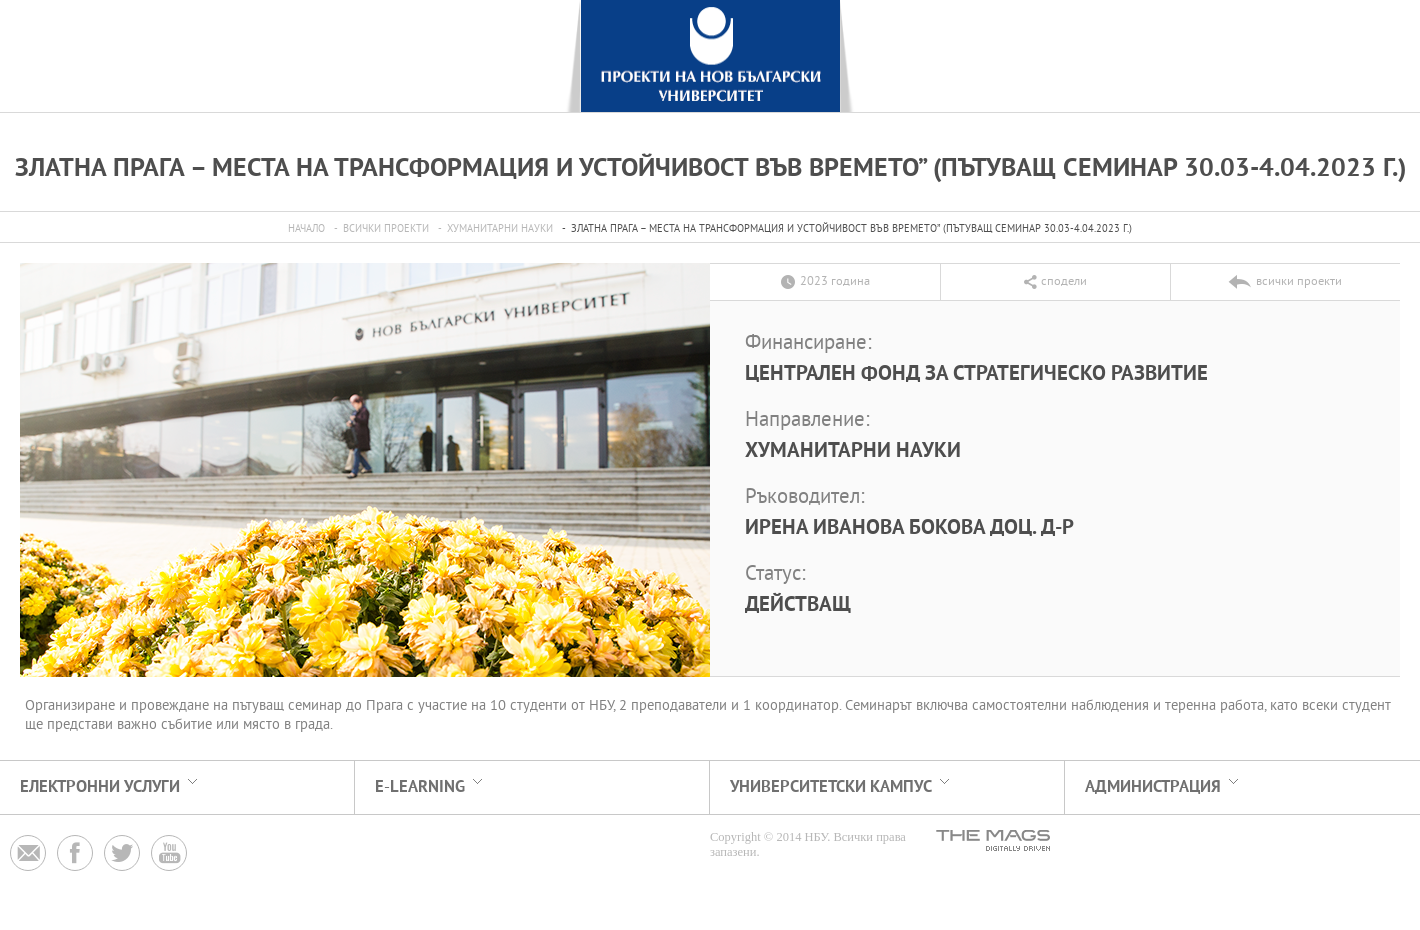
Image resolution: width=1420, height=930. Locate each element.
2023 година (835, 282)
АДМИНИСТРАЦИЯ (1153, 787)
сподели (1064, 282)
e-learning (420, 787)
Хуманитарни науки (500, 229)
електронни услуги (100, 787)
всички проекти (386, 229)
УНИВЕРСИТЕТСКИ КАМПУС (831, 787)
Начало (306, 229)
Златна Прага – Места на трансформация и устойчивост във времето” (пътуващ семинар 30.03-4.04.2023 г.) (851, 229)
